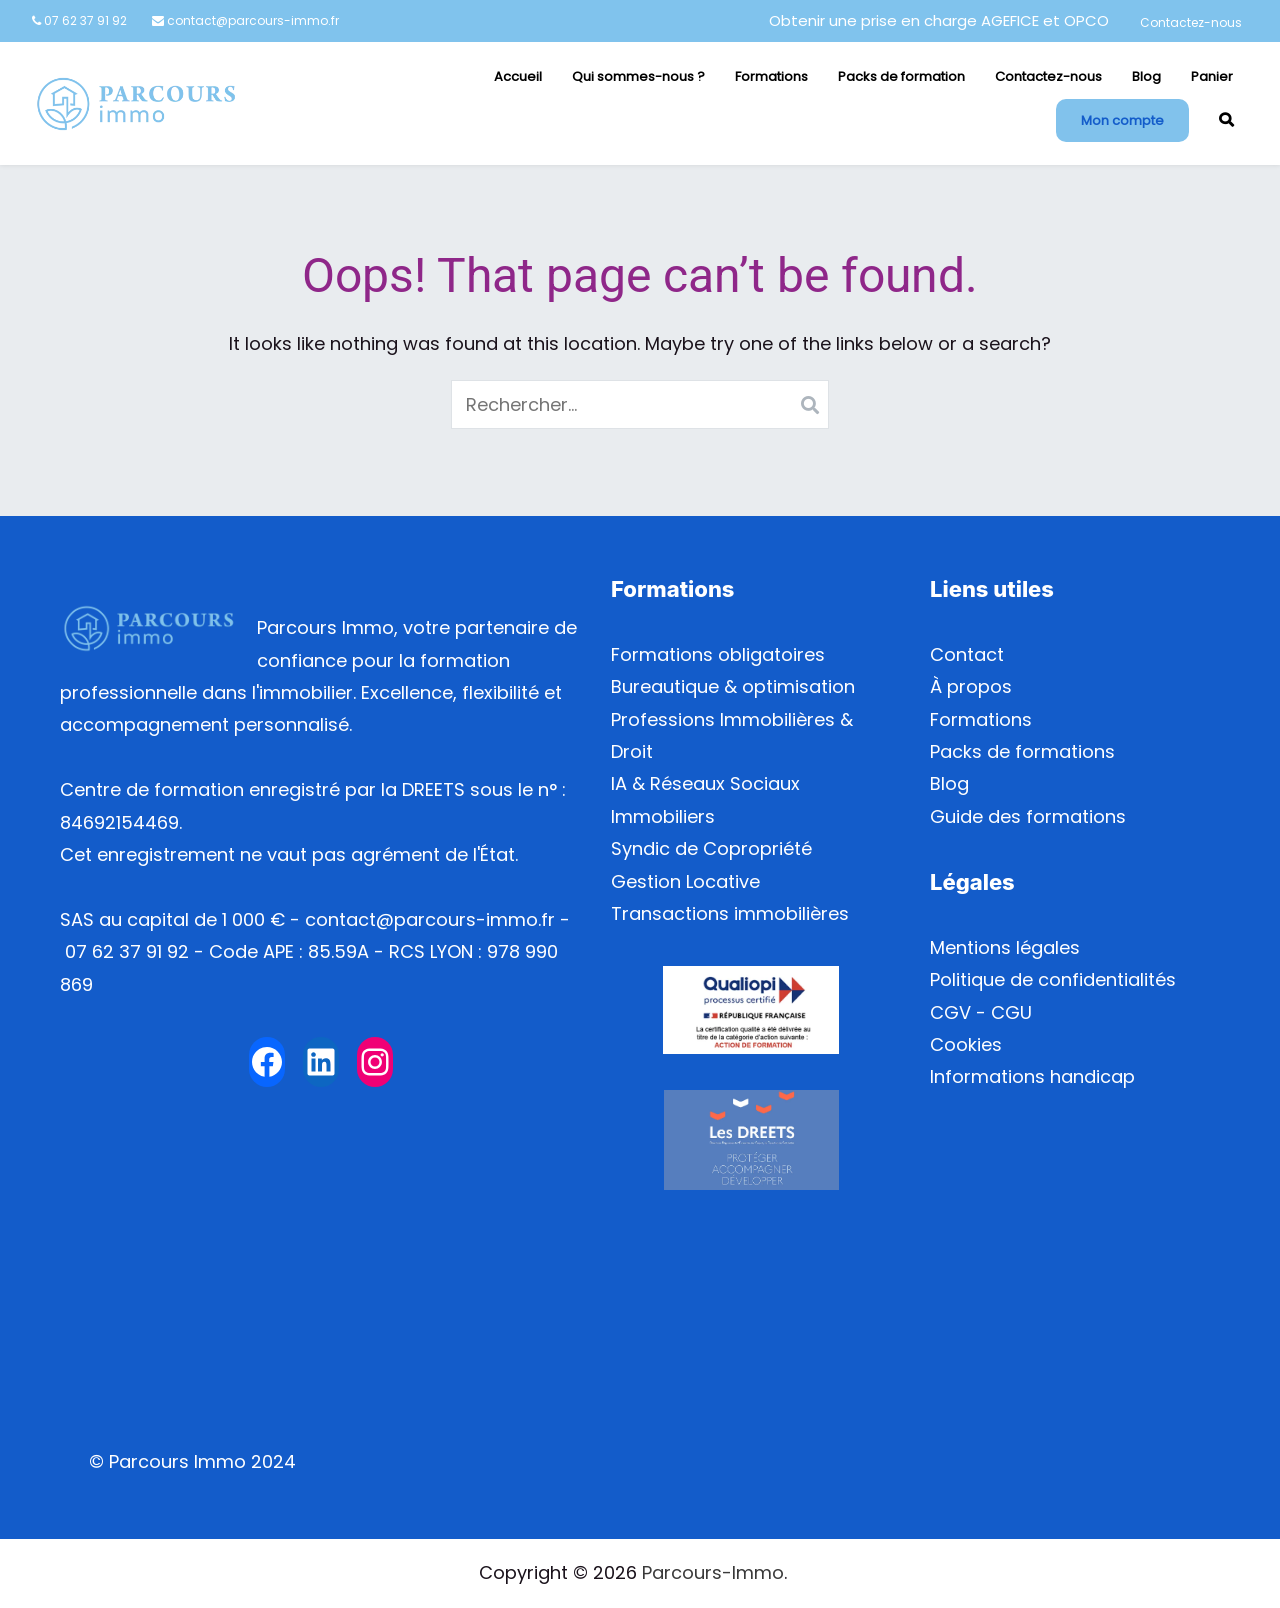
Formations (771, 76)
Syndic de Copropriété (711, 848)
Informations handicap (1032, 1076)
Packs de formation (901, 76)
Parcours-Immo (713, 1572)
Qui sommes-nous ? (638, 76)
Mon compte (1122, 120)
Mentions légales (1005, 947)
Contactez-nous (1191, 22)
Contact (967, 654)
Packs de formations (1022, 751)
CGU (1011, 1012)
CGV (950, 1012)
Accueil (518, 76)
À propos (971, 686)
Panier (1212, 76)
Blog (1146, 76)
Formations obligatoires (718, 654)
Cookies (966, 1044)
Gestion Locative (685, 881)
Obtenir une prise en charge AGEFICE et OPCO (939, 20)
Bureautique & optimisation (733, 686)
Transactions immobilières (730, 913)
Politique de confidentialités (1053, 979)
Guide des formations (1028, 816)
